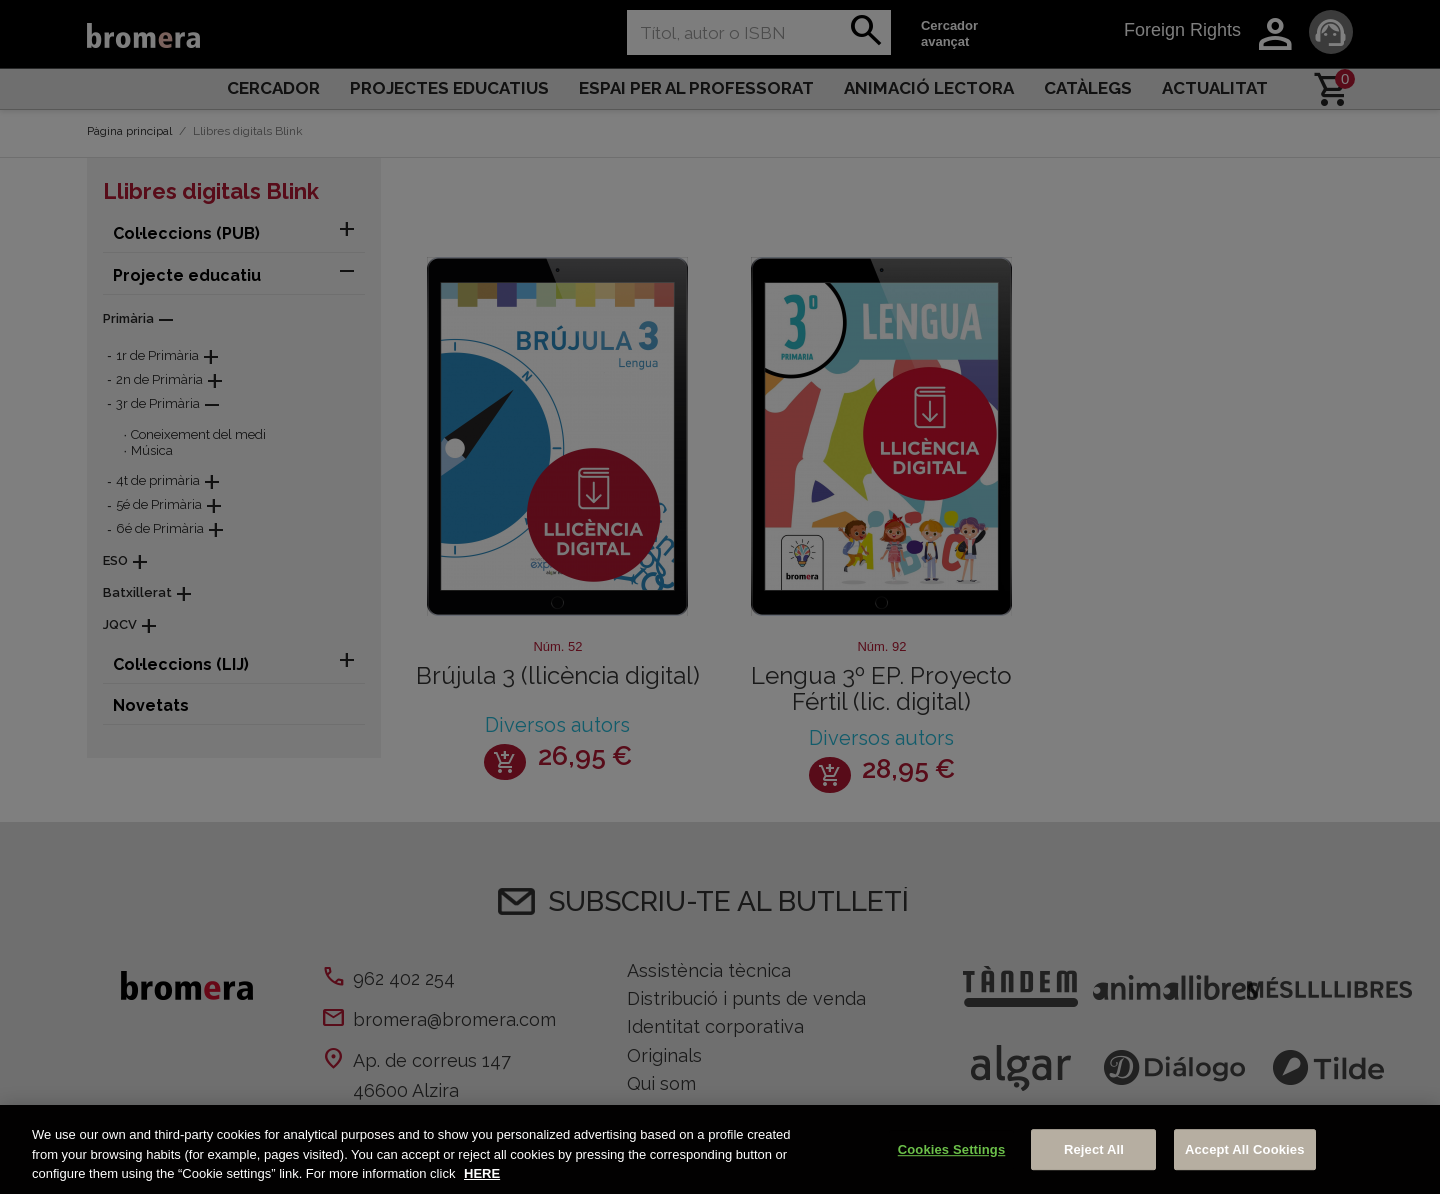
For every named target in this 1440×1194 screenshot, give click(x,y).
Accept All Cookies (1245, 1149)
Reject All (1094, 1149)
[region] (720, 1149)
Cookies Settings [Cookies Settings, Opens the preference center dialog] (952, 1149)
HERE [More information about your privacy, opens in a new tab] (482, 1173)
